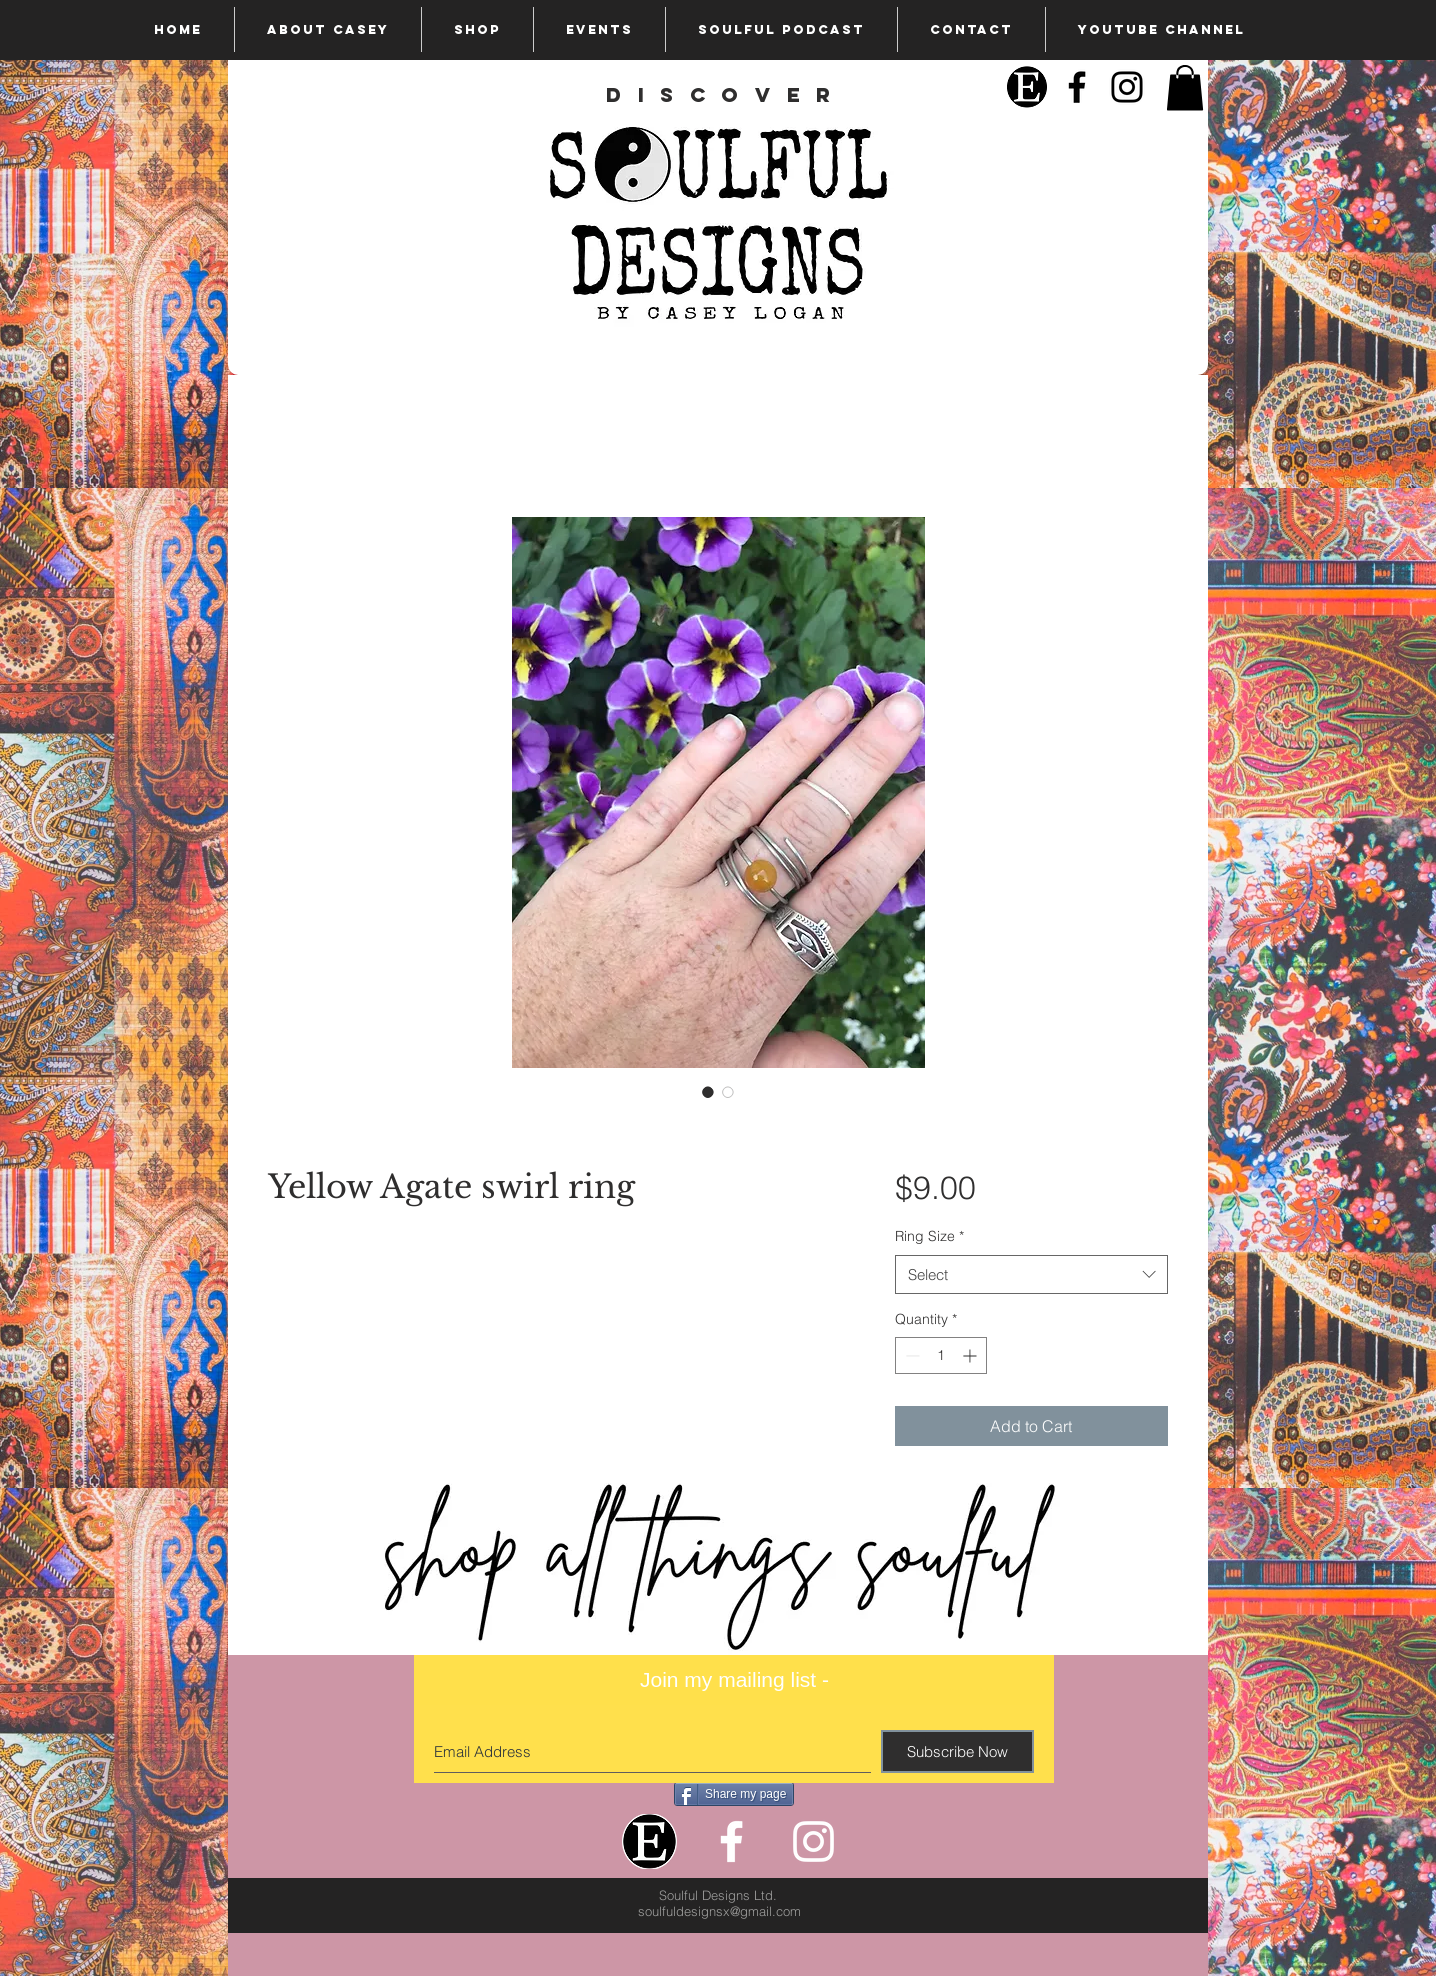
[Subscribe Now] (957, 1751)
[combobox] (1031, 1274)
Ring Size (929, 1236)
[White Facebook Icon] (731, 1841)
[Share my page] (734, 1794)
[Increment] (971, 1355)
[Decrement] (910, 1355)
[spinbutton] (941, 1355)
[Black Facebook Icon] (1077, 87)
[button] (1185, 87)
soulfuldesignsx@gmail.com (719, 1911)
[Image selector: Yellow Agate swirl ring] (708, 1092)
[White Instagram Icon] (813, 1841)
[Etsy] (1027, 87)
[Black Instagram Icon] (1127, 87)
